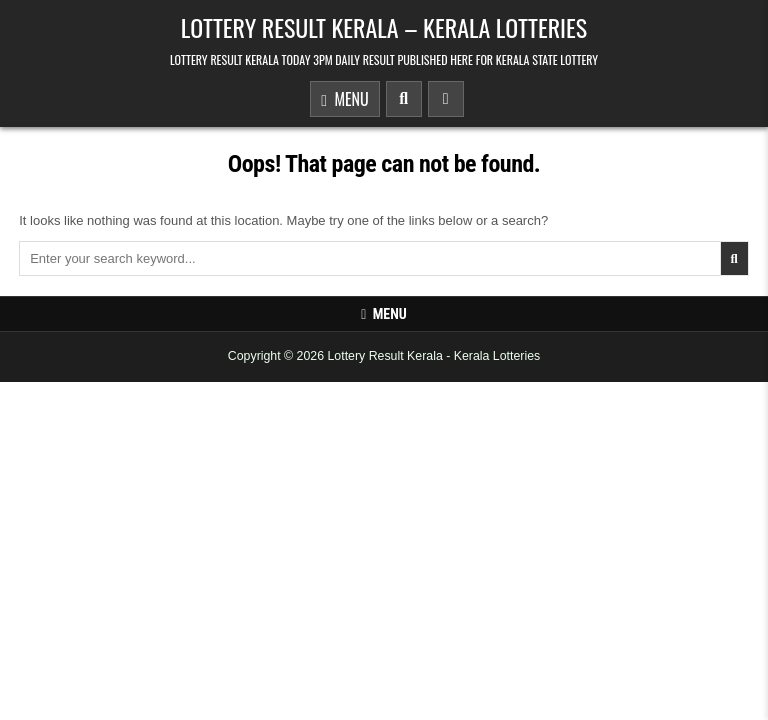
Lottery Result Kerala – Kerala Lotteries (384, 27)
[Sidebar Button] (446, 99)
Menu (344, 100)
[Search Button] (404, 99)
